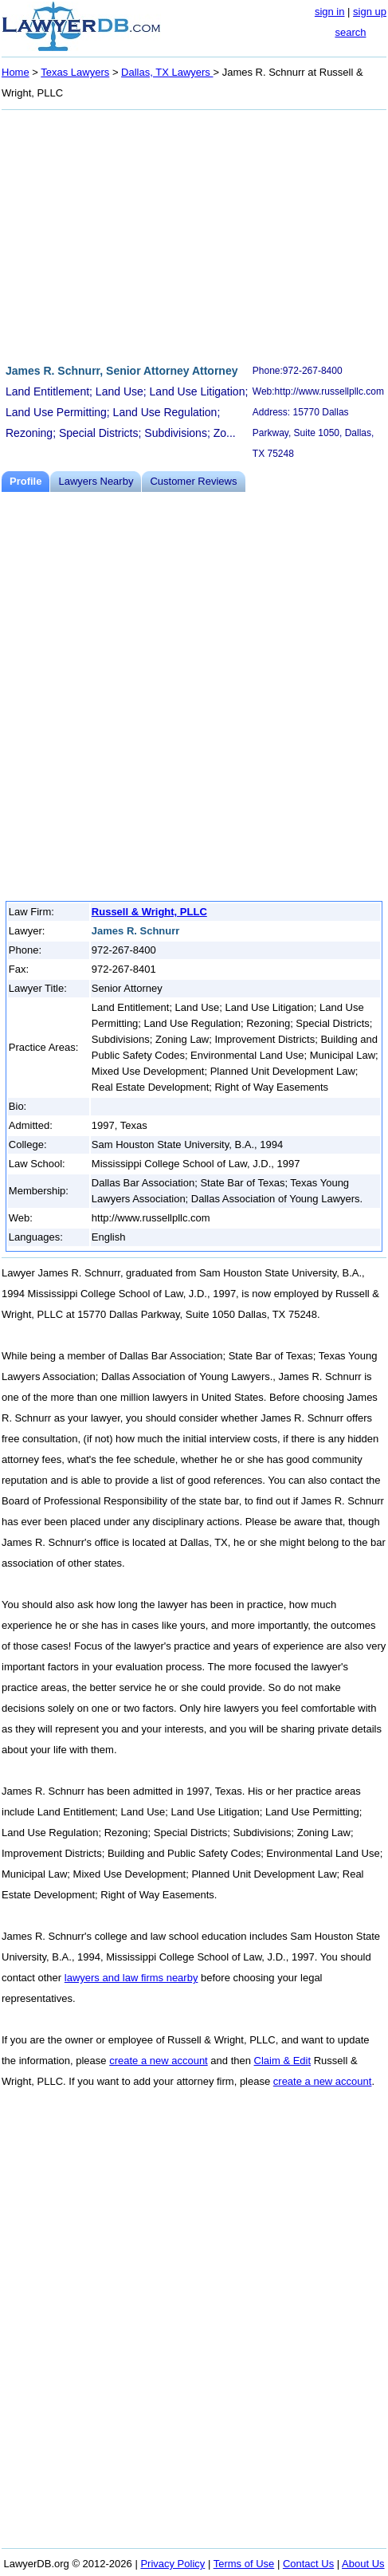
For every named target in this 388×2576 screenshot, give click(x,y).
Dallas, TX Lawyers (167, 72)
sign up (369, 12)
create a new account (158, 2061)
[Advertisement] (194, 234)
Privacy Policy (172, 2564)
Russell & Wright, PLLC (149, 912)
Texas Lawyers (75, 72)
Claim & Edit (283, 2061)
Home (15, 72)
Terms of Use (244, 2564)
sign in (330, 12)
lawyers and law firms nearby (131, 1978)
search (350, 32)
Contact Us (308, 2564)
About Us (363, 2564)
